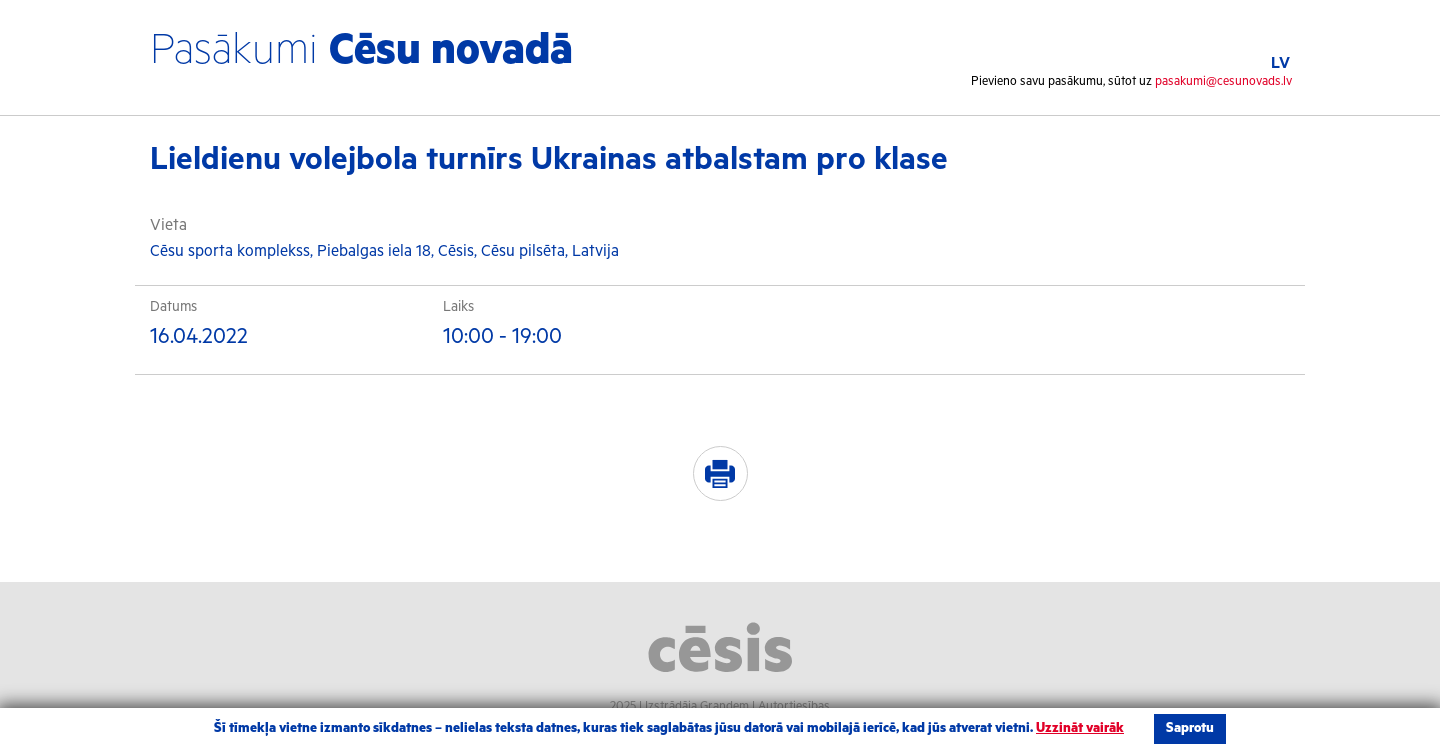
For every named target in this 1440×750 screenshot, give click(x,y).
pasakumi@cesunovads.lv (1223, 81)
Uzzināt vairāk (1080, 728)
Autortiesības (794, 706)
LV (1280, 63)
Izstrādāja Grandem (697, 706)
